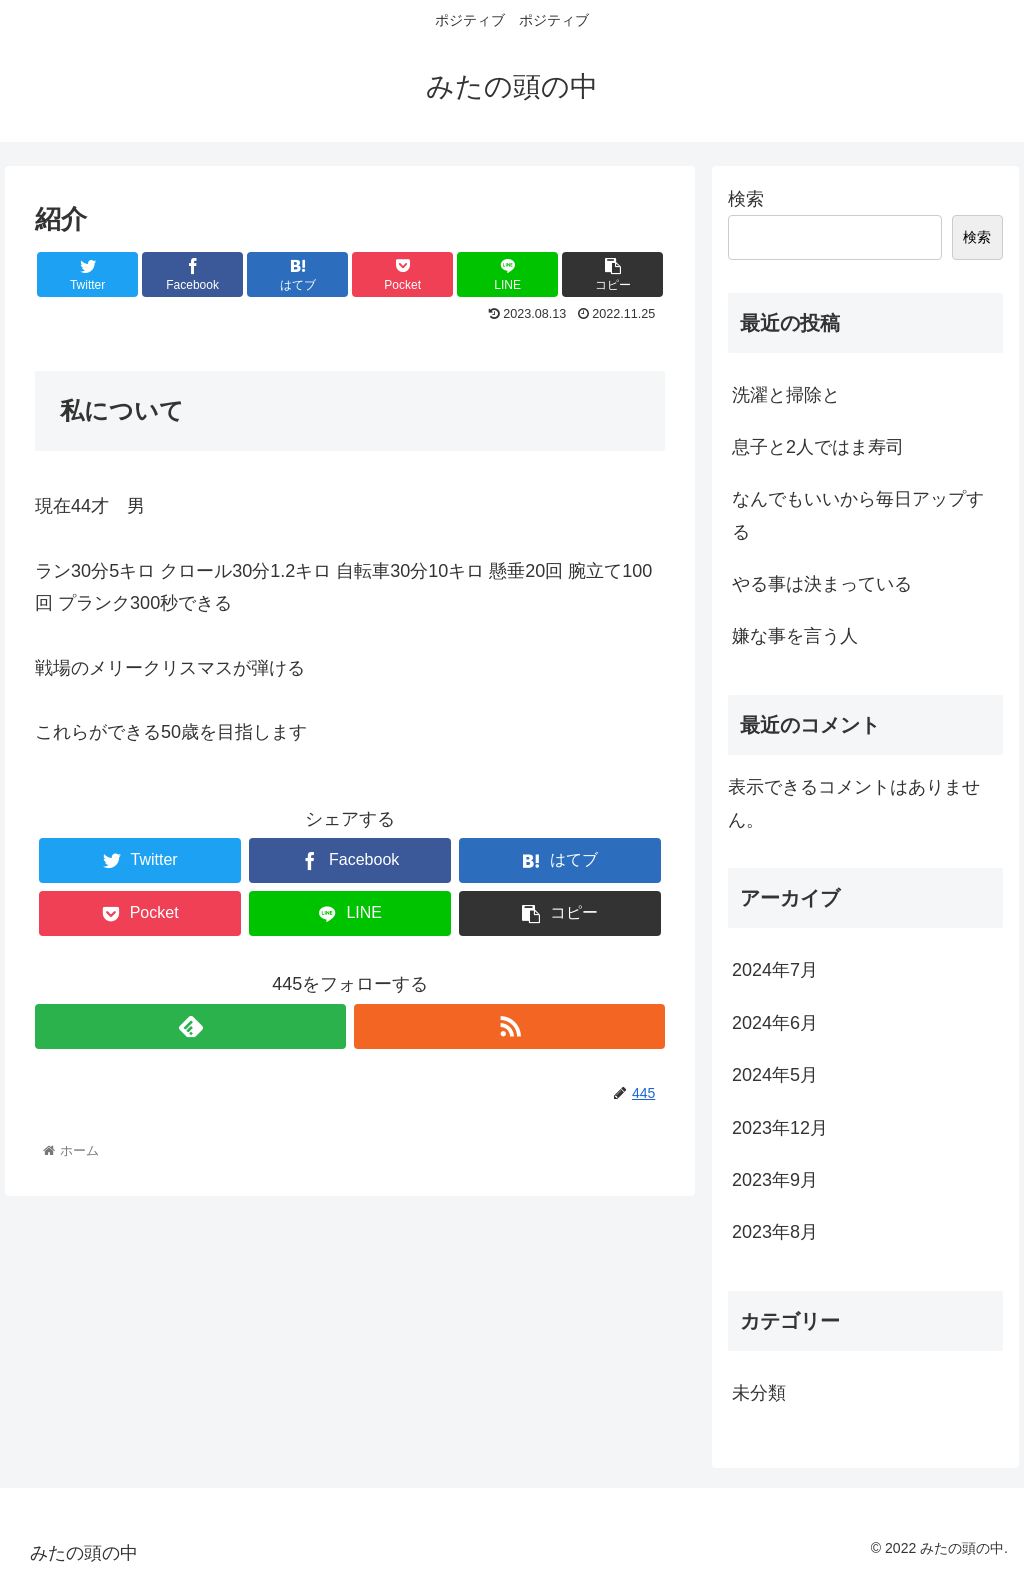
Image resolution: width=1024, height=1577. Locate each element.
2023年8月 (775, 1232)
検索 (746, 199)
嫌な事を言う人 (795, 636)
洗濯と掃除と (786, 395)
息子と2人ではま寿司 (818, 447)
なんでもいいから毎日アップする (858, 515)
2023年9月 (775, 1180)
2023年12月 (780, 1128)
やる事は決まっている (822, 584)
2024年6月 (775, 1023)
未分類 (759, 1393)
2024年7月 (775, 970)
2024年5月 (775, 1075)
